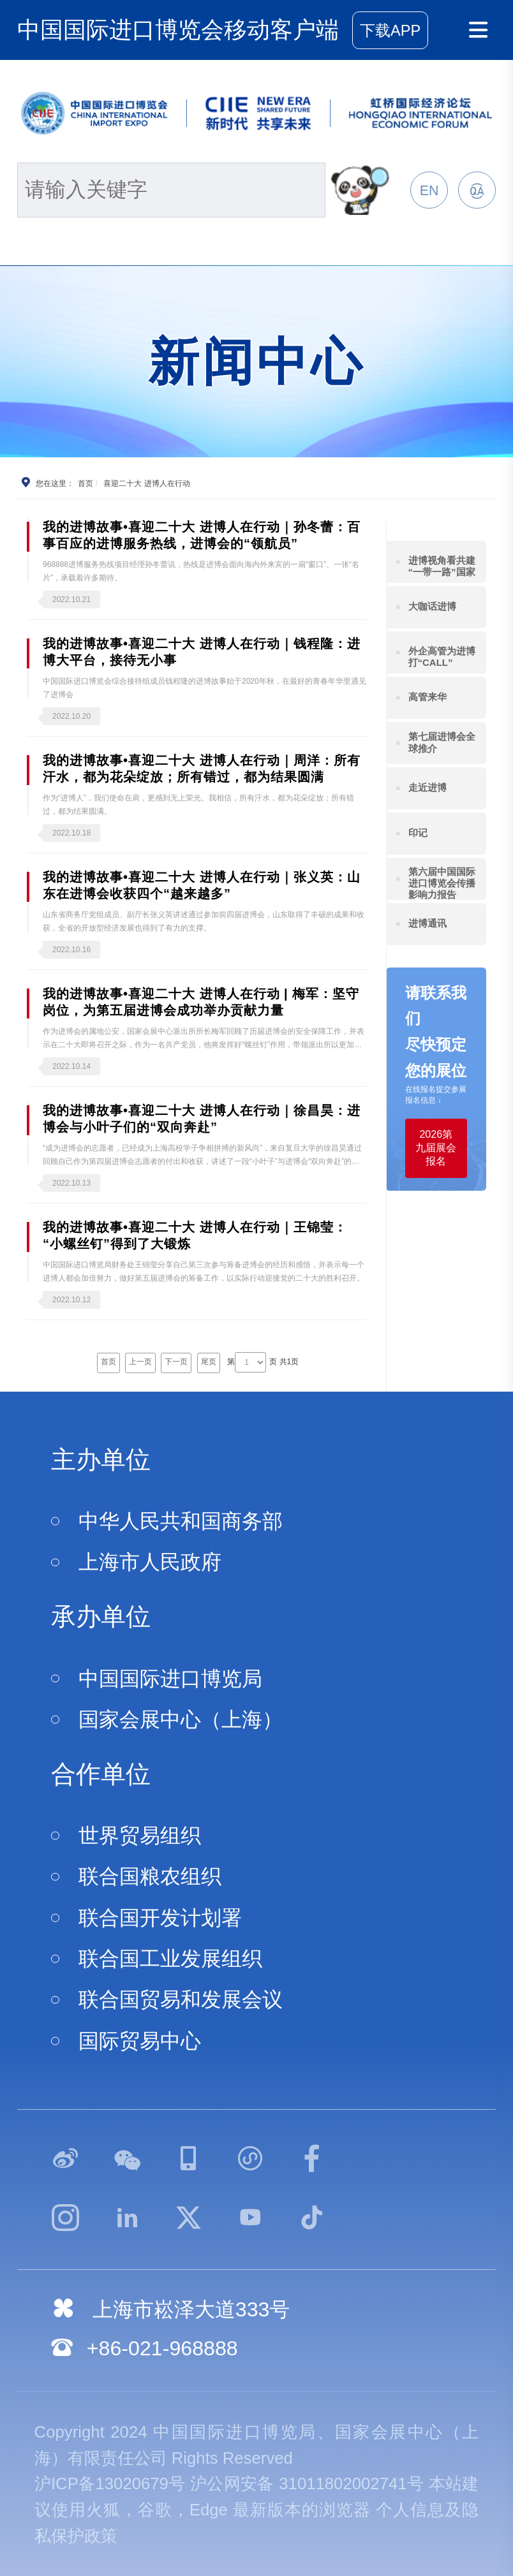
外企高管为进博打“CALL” (441, 656)
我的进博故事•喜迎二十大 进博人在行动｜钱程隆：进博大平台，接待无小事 (202, 652)
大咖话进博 (432, 606)
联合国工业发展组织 (170, 1958)
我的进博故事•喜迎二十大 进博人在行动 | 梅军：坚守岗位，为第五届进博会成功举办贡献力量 (201, 1002)
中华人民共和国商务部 (180, 1521)
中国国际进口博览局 (170, 1678)
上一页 (140, 1361)
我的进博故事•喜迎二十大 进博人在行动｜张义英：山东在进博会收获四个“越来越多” (202, 885)
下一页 (176, 1361)
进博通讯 (427, 923)
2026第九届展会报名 (435, 1148)
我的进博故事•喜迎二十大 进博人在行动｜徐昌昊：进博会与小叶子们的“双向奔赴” (202, 1118)
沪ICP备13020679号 (110, 2483)
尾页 (208, 1361)
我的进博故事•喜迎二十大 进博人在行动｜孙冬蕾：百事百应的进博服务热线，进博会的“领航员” (202, 535)
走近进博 (427, 787)
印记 (418, 832)
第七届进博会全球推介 (441, 742)
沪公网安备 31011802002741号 (307, 2483)
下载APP (390, 30)
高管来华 (427, 696)
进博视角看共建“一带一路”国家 (441, 566)
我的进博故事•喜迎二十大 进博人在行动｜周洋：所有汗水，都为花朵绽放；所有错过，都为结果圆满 (202, 768)
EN (429, 190)
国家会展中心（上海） (180, 1719)
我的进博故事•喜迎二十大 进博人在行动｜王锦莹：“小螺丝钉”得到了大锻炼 (195, 1235)
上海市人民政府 (149, 1561)
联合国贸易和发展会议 (180, 1999)
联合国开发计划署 (160, 1917)
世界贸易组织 (139, 1835)
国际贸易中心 (139, 2040)
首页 (85, 483)
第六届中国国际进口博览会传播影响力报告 (441, 883)
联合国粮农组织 (149, 1876)
